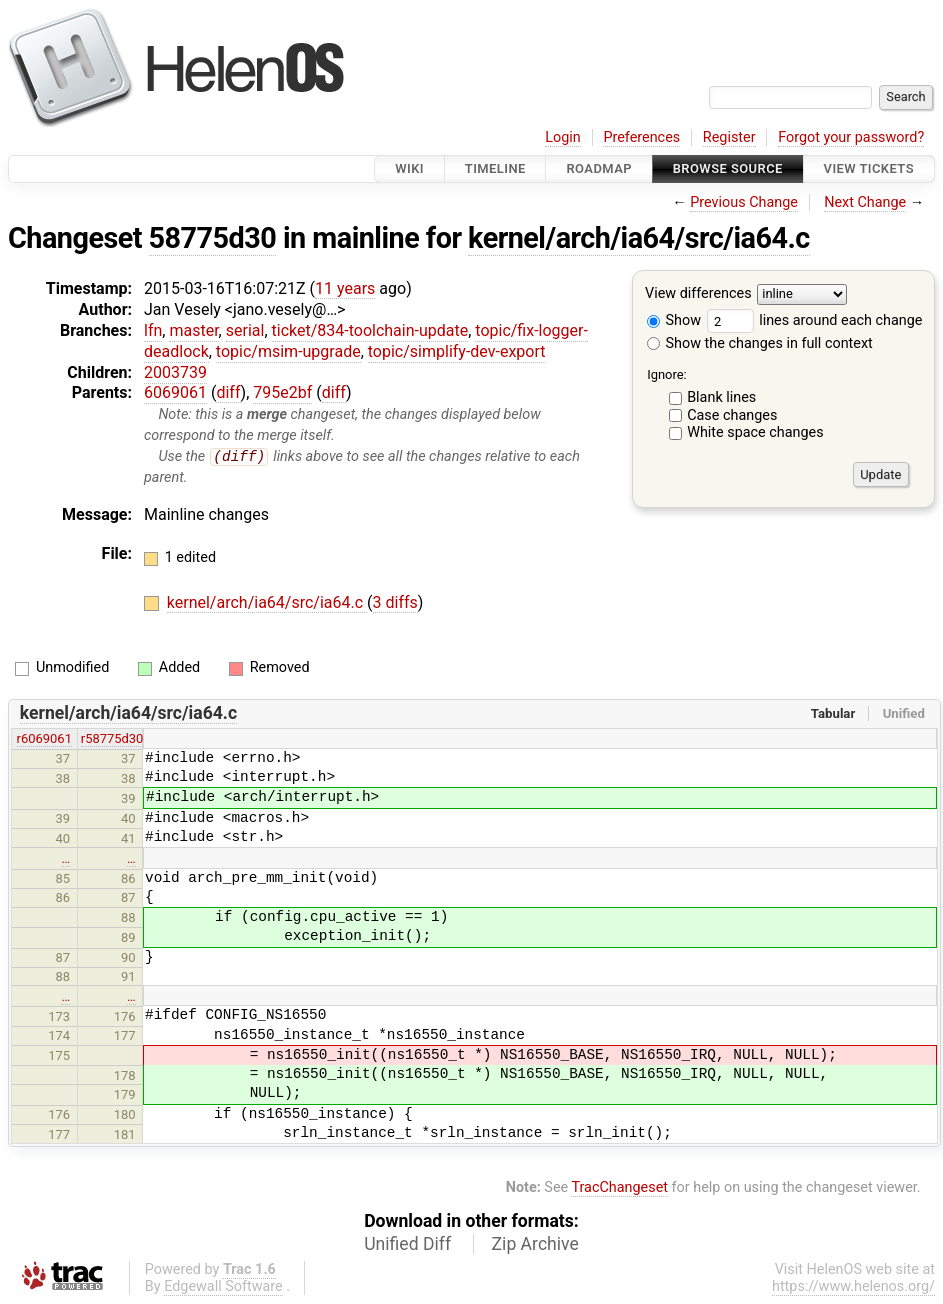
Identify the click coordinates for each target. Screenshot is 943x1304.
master (193, 330)
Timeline (495, 168)
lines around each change (815, 320)
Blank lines (721, 397)
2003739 (175, 372)
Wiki (409, 168)
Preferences (641, 137)
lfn (153, 330)
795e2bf (282, 392)
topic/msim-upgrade (288, 351)
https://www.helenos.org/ (853, 1286)
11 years (345, 288)
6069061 (175, 392)
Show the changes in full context (760, 343)
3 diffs (395, 603)
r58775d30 (112, 739)
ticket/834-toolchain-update (370, 330)
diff (228, 392)
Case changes (732, 415)
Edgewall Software (223, 1286)
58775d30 (213, 238)
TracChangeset (619, 1188)
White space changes (755, 432)
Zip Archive (535, 1244)
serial (245, 330)
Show (674, 320)
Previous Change (744, 202)
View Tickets (869, 168)
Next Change (865, 202)
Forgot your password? (851, 137)
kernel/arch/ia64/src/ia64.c (639, 238)
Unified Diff (407, 1244)
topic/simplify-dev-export (457, 351)
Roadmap (599, 168)
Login (563, 137)
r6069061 (44, 739)
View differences (698, 294)
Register (729, 137)
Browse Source (728, 168)
